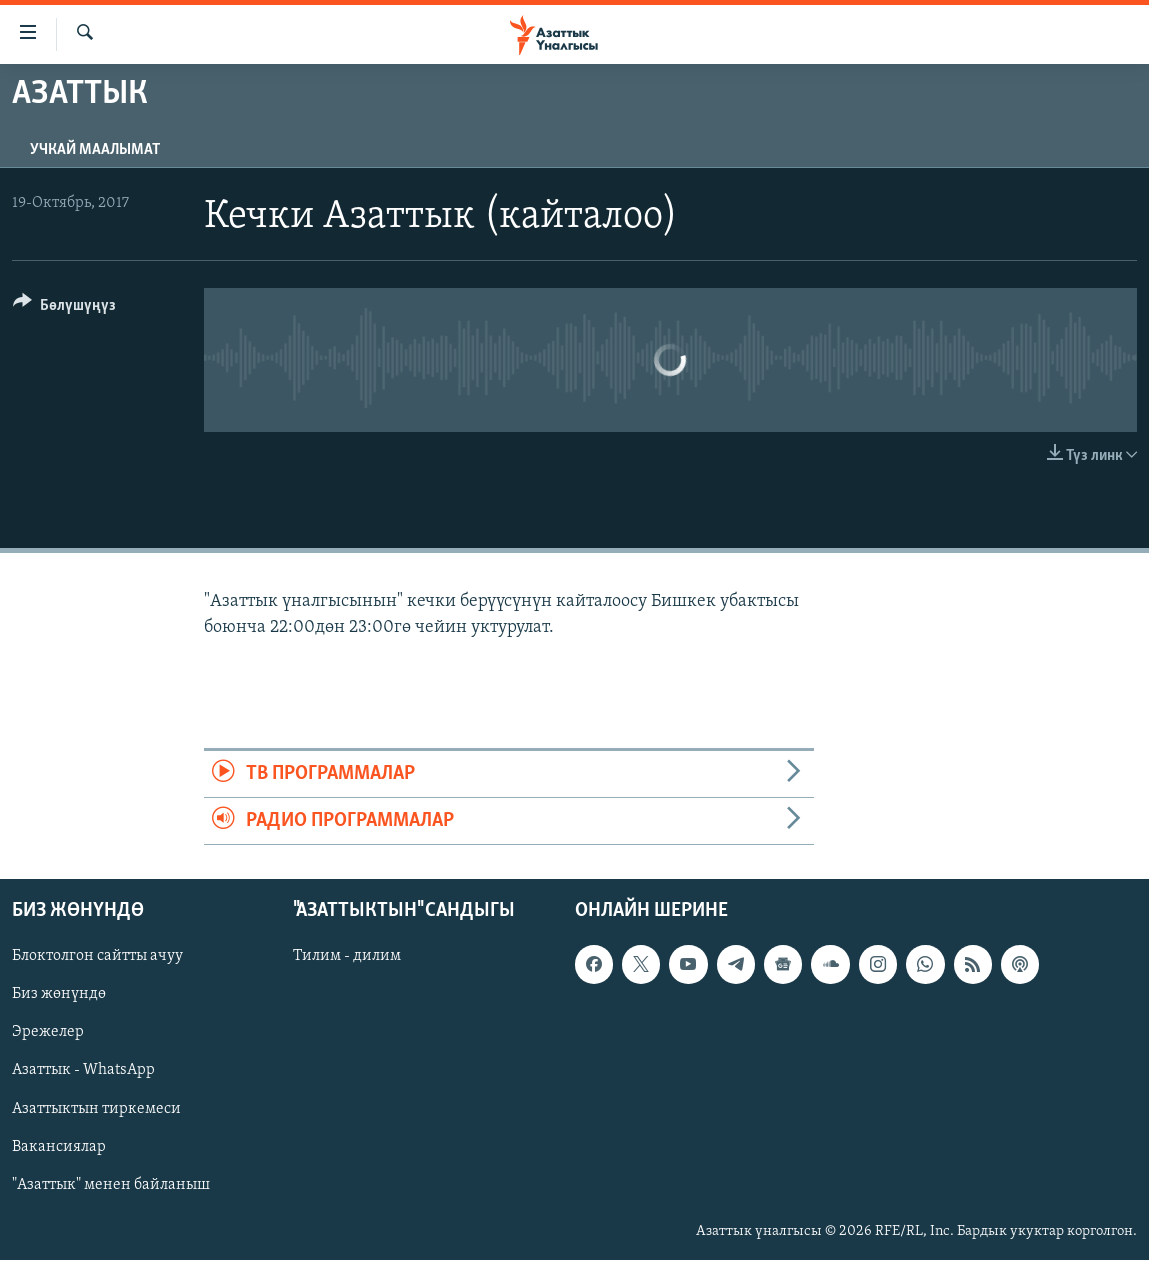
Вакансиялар (59, 1147)
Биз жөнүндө (59, 995)
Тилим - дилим (347, 957)
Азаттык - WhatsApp (83, 1071)
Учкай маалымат (95, 150)
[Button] (64, 308)
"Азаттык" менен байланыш (111, 1185)
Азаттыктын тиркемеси (96, 1109)
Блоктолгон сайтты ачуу (97, 957)
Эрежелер (48, 1033)
